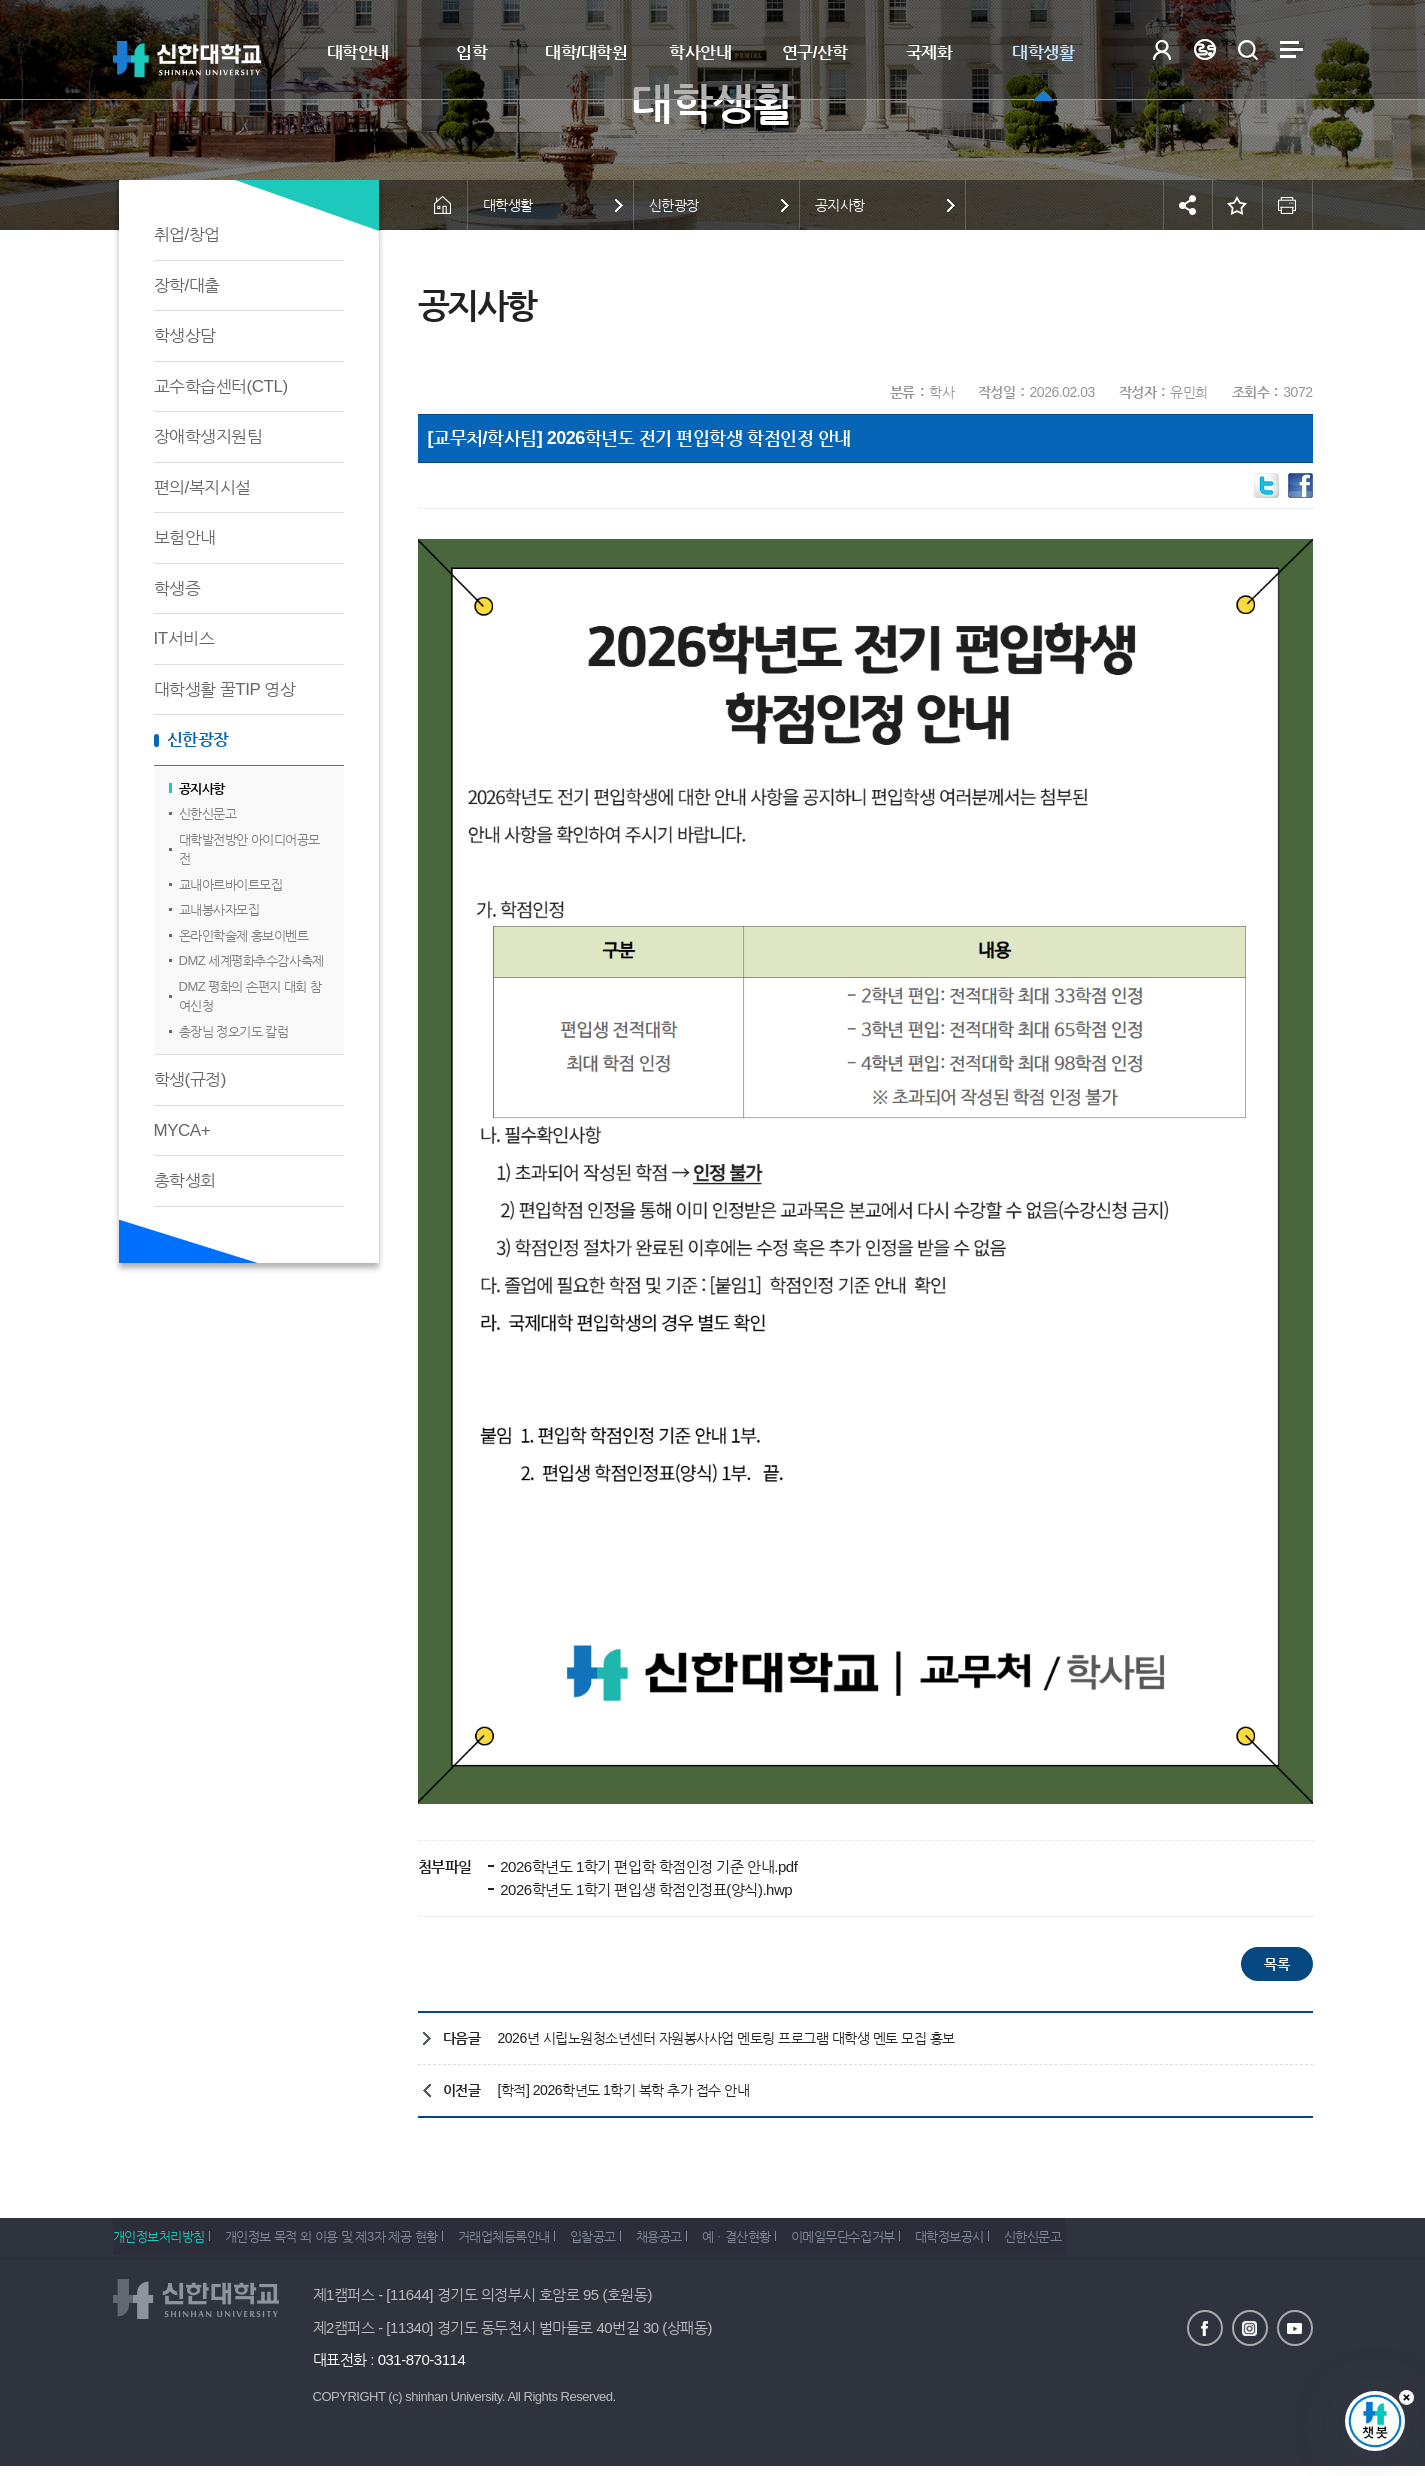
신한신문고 (208, 813)
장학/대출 (187, 285)
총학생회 (185, 1180)
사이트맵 (1291, 49)
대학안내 (358, 52)
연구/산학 (815, 52)
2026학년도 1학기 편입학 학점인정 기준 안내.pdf (647, 1866)
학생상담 (185, 335)
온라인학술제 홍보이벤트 (244, 935)
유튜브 (1295, 2327)
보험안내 (185, 537)
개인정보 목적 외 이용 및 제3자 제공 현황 (342, 2242)
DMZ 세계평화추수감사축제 (251, 960)
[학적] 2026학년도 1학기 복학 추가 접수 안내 (624, 2090)
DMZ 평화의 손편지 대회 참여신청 (250, 996)
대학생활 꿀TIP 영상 (225, 689)
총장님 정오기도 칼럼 (234, 1031)
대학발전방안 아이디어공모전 (249, 849)
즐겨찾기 (1238, 205)
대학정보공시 (1026, 2242)
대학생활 (1043, 52)
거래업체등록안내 (526, 2242)
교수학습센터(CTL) (221, 386)
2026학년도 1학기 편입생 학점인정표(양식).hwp (645, 1889)
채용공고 (703, 2242)
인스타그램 (1250, 2327)
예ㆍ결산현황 (791, 2242)
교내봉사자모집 (219, 909)
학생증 (177, 588)
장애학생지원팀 (208, 436)
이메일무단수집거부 (909, 2242)
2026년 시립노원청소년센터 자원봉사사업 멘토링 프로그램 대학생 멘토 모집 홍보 (726, 2038)
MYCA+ (182, 1130)
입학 (471, 52)
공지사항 (202, 788)
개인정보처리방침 (159, 2242)
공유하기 (1188, 205)
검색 (1248, 49)
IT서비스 (184, 638)
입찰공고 (626, 2242)
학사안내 (700, 52)
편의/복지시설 (202, 487)
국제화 (929, 52)
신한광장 (198, 739)
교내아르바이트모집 (231, 884)
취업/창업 (187, 234)
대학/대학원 (586, 52)
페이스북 (1205, 2327)
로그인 (1162, 49)
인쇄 (1288, 205)
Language (1205, 49)
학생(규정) (190, 1079)
